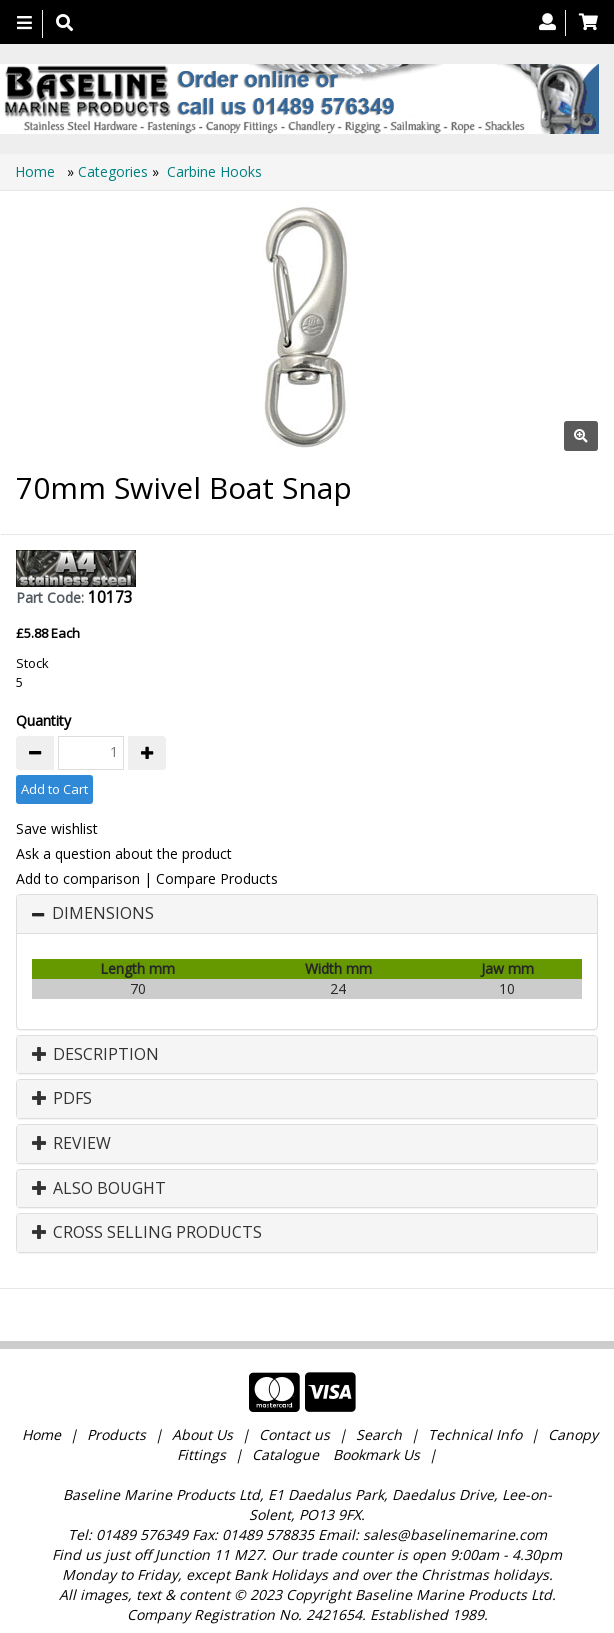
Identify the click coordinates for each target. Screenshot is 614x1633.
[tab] (307, 914)
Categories (115, 171)
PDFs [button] (62, 1099)
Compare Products (217, 878)
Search (381, 1434)
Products (116, 1434)
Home (37, 171)
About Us (202, 1434)
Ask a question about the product (124, 853)
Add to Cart (54, 789)
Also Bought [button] (99, 1189)
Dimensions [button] (103, 914)
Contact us (294, 1434)
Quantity (43, 720)
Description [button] (95, 1055)
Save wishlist (57, 828)
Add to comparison (78, 878)
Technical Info (475, 1434)
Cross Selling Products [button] (147, 1233)
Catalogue (285, 1454)
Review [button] (71, 1144)
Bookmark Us (376, 1454)
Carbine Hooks (214, 171)
